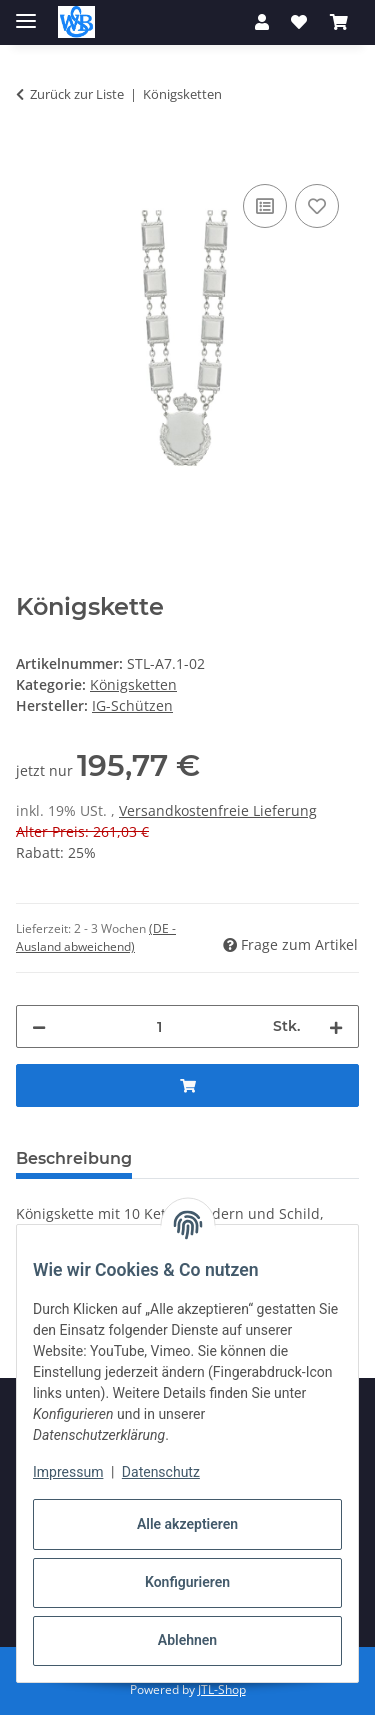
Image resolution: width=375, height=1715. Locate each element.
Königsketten (133, 684)
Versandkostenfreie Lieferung (218, 810)
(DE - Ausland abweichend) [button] (96, 937)
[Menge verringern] (39, 1026)
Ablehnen (187, 1640)
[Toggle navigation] (26, 12)
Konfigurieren (187, 1582)
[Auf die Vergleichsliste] (265, 206)
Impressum (68, 1472)
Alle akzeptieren (187, 1524)
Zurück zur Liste (77, 94)
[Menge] (159, 1026)
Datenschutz (161, 1472)
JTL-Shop (222, 1689)
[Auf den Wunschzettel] (317, 206)
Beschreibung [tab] (74, 1158)
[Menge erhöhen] (336, 1026)
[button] (262, 22)
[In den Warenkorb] (32, 157)
